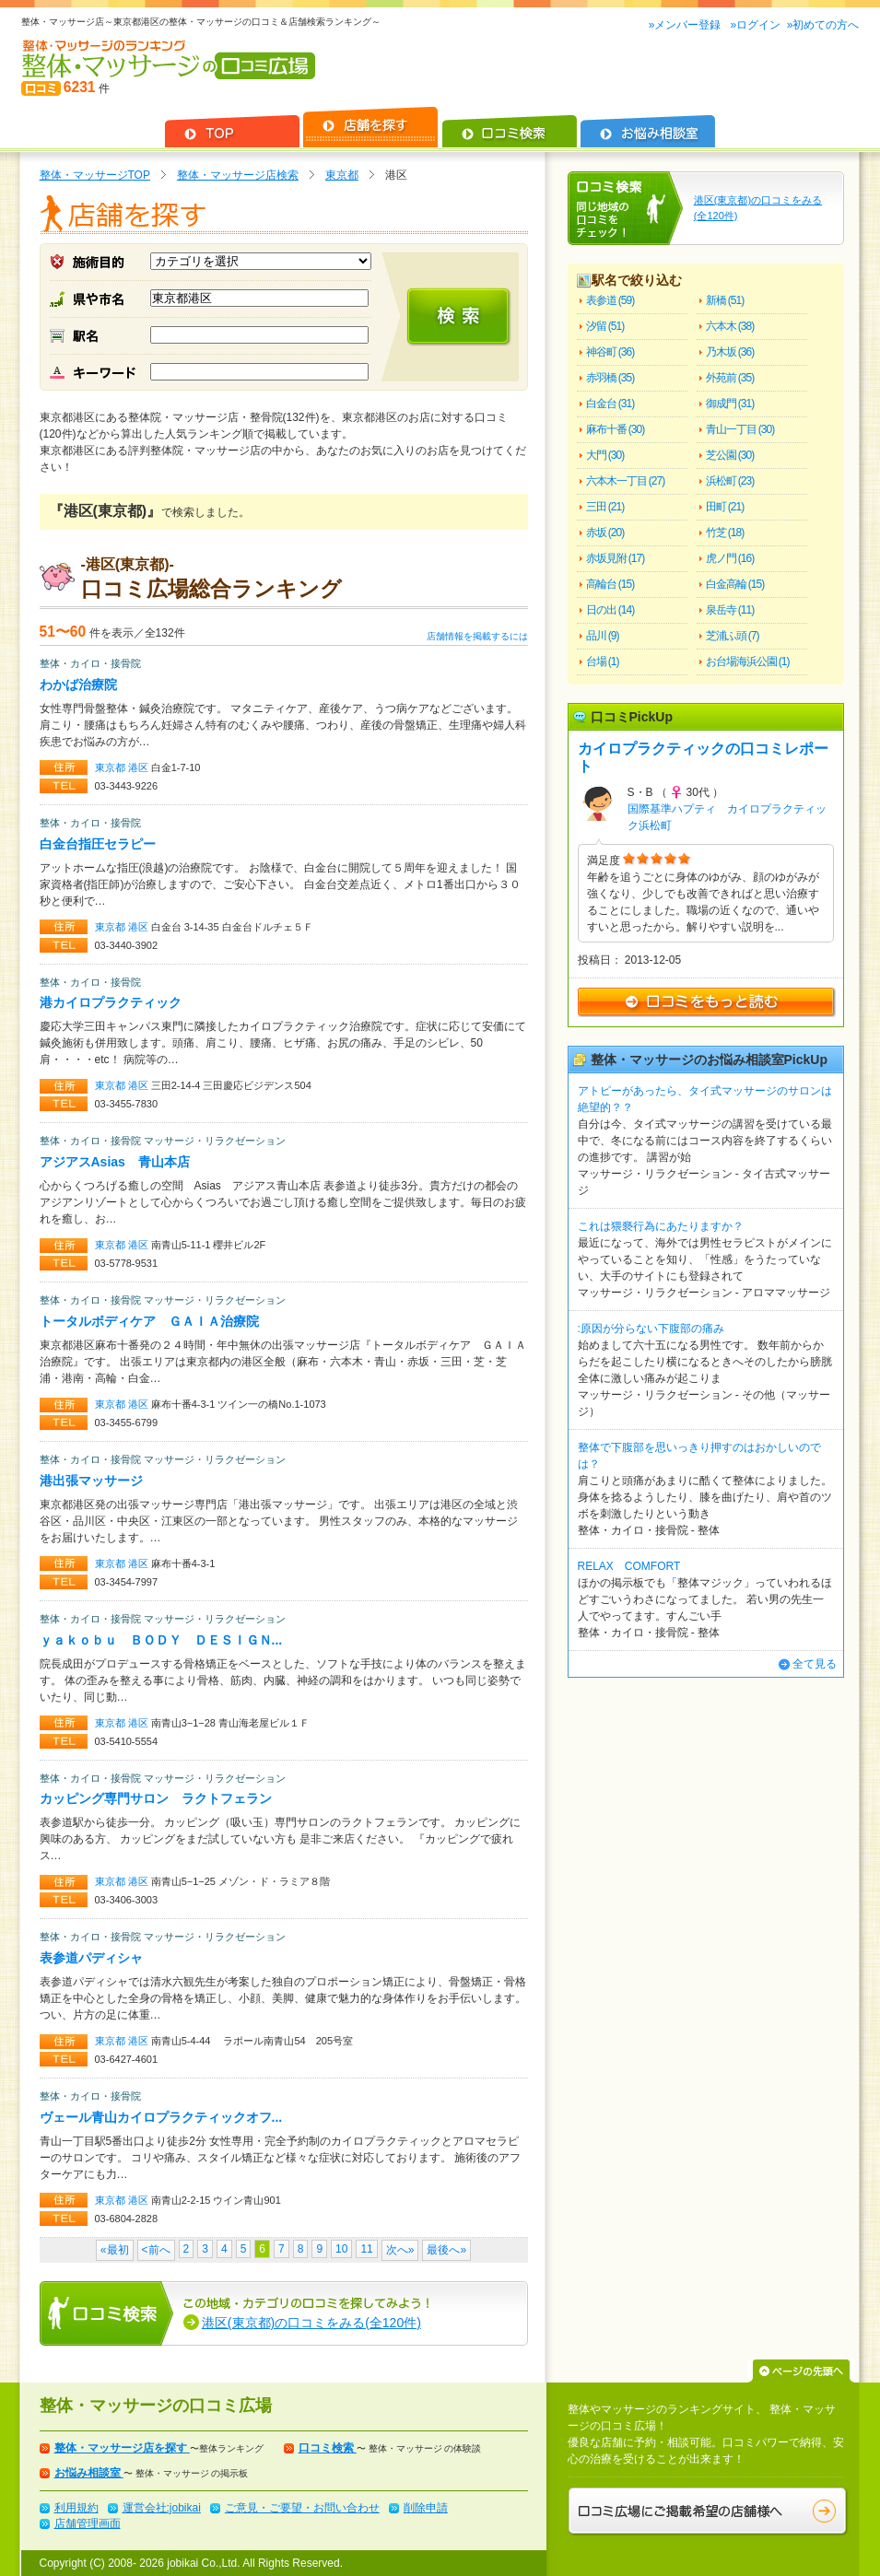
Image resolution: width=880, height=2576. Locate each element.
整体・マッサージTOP (95, 175)
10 (341, 2248)
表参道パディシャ (91, 1957)
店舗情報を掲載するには (477, 636)
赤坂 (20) (605, 532)
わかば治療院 (78, 684)
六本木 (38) (730, 326)
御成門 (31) (730, 403)
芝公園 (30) (730, 455)
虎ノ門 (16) (730, 558)
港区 (139, 767)
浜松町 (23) (730, 480)
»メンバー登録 (686, 24)
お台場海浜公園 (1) (748, 661)
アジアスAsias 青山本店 (115, 1161)
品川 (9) (602, 635)
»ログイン (755, 24)
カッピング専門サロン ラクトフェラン (156, 1798)
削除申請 (426, 2507)
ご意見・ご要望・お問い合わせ (302, 2507)
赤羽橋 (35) (610, 377)
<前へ (156, 2249)
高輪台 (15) (610, 584)
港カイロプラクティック (111, 1002)
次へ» (400, 2249)
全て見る (814, 1663)
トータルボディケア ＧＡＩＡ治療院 (149, 1321)
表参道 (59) (610, 300)
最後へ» (446, 2249)
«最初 (114, 2249)
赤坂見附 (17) (615, 558)
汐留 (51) (605, 326)
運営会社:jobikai (162, 2507)
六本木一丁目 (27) (625, 480)
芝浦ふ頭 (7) (732, 635)
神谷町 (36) (610, 351)
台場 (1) (602, 661)
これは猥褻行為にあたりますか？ (661, 1226)
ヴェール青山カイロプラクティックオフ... (161, 2117)
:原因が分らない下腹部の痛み (651, 1328)
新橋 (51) (725, 300)
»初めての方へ (823, 24)
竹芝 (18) (725, 532)
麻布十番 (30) (615, 429)
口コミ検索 (328, 2447)
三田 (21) (605, 506)
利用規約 (76, 2507)
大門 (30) (605, 455)
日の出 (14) (610, 609)
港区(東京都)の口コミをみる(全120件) (311, 2322)
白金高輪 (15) (735, 584)
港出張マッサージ (91, 1480)
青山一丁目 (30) (740, 429)
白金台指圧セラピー (98, 844)
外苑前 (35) (730, 377)
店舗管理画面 (87, 2523)
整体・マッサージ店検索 (238, 175)
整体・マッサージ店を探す (122, 2447)
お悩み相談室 (88, 2472)
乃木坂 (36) (730, 351)
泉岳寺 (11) (730, 609)
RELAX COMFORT (629, 1566)
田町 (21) (725, 506)
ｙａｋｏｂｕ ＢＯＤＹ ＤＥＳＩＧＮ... (161, 1640)
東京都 (341, 175)
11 (366, 2248)
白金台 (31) (610, 403)
